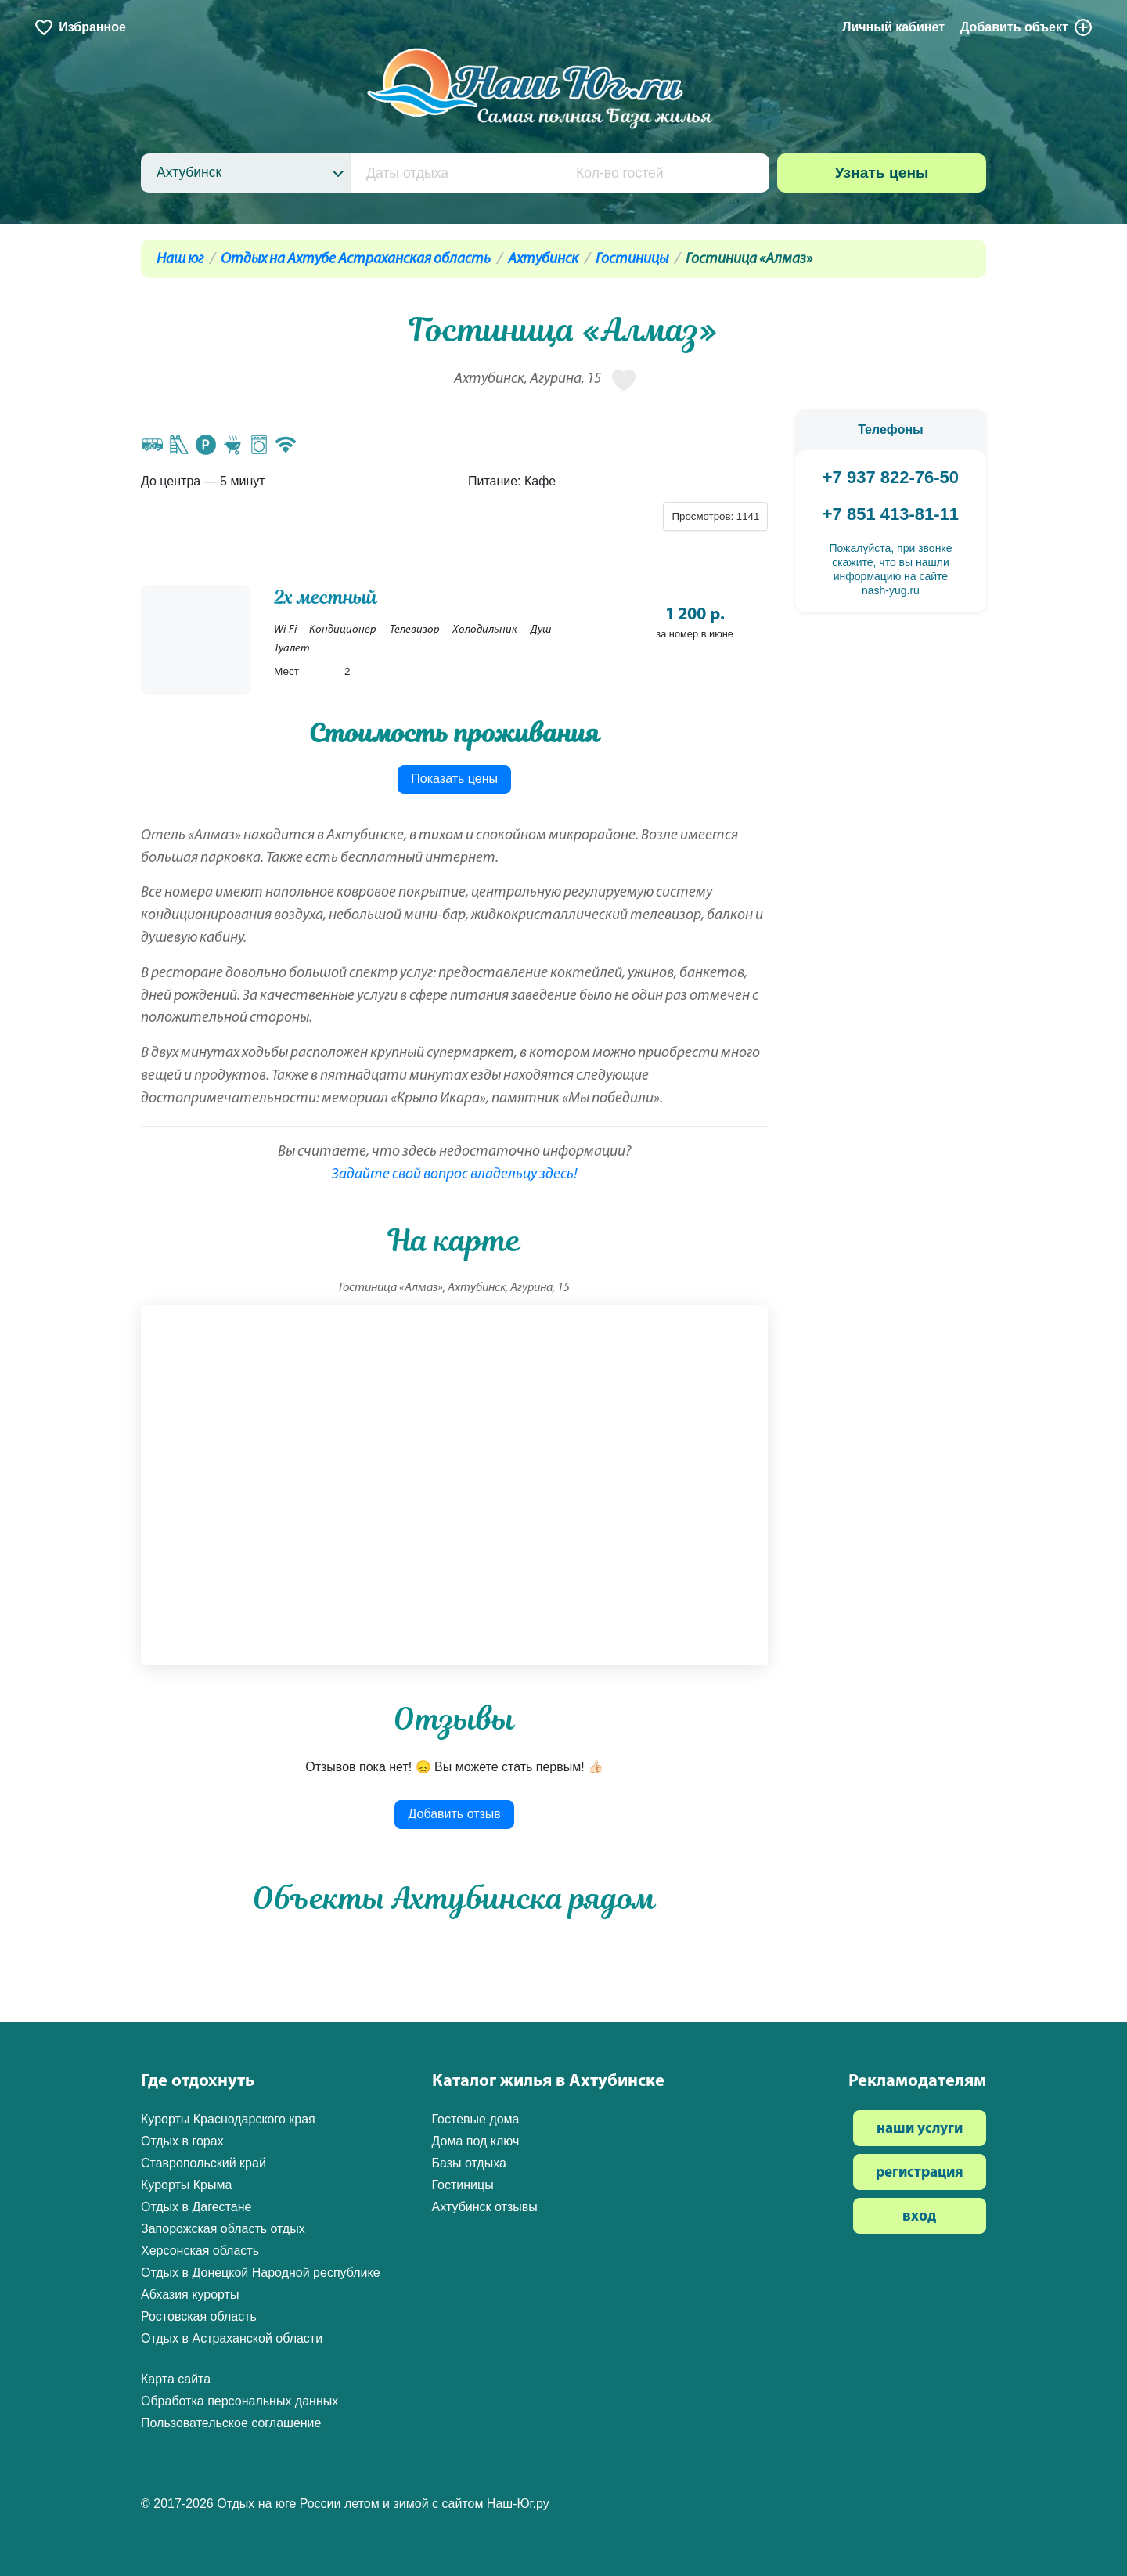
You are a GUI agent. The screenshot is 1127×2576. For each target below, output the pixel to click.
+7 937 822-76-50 (891, 477)
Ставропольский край (203, 2163)
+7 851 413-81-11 (891, 514)
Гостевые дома (476, 2119)
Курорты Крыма (186, 2185)
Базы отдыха (469, 2163)
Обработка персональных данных (239, 2401)
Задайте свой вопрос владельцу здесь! (455, 1174)
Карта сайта (176, 2379)
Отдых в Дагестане (196, 2206)
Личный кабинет (893, 27)
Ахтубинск (543, 259)
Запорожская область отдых (223, 2228)
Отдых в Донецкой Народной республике (260, 2272)
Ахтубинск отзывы (485, 2206)
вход (919, 2217)
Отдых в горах (182, 2141)
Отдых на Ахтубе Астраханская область (356, 259)
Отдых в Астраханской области (231, 2338)
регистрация (919, 2173)
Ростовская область (199, 2316)
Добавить (1026, 27)
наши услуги (920, 2129)
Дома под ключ (476, 2141)
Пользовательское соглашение (231, 2423)
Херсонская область (200, 2250)
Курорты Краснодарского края (228, 2119)
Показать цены (454, 778)
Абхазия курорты (190, 2294)
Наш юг (180, 259)
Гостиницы (632, 259)
